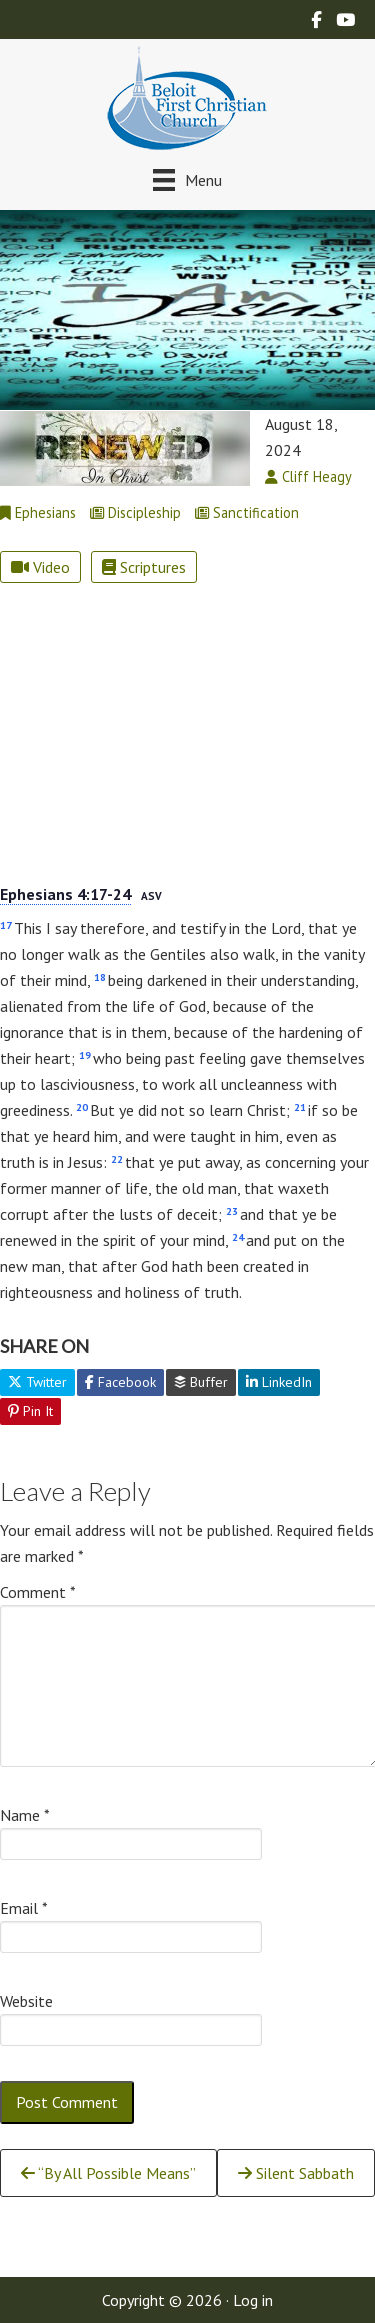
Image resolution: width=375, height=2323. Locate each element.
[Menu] (187, 179)
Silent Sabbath (296, 2173)
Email (24, 1908)
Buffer (201, 1382)
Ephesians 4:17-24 (65, 894)
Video (40, 567)
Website (26, 2001)
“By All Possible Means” (108, 2173)
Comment (38, 1592)
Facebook (120, 1382)
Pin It (30, 1411)
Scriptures (144, 567)
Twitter (37, 1382)
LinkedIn (279, 1382)
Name (25, 1815)
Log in (253, 2300)
